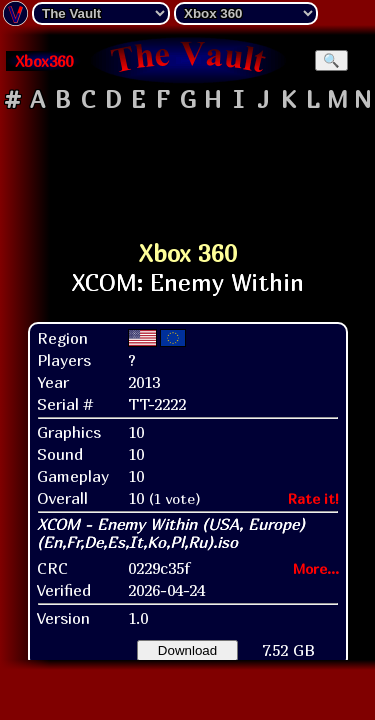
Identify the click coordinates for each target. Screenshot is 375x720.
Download (187, 650)
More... (316, 568)
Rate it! (313, 498)
